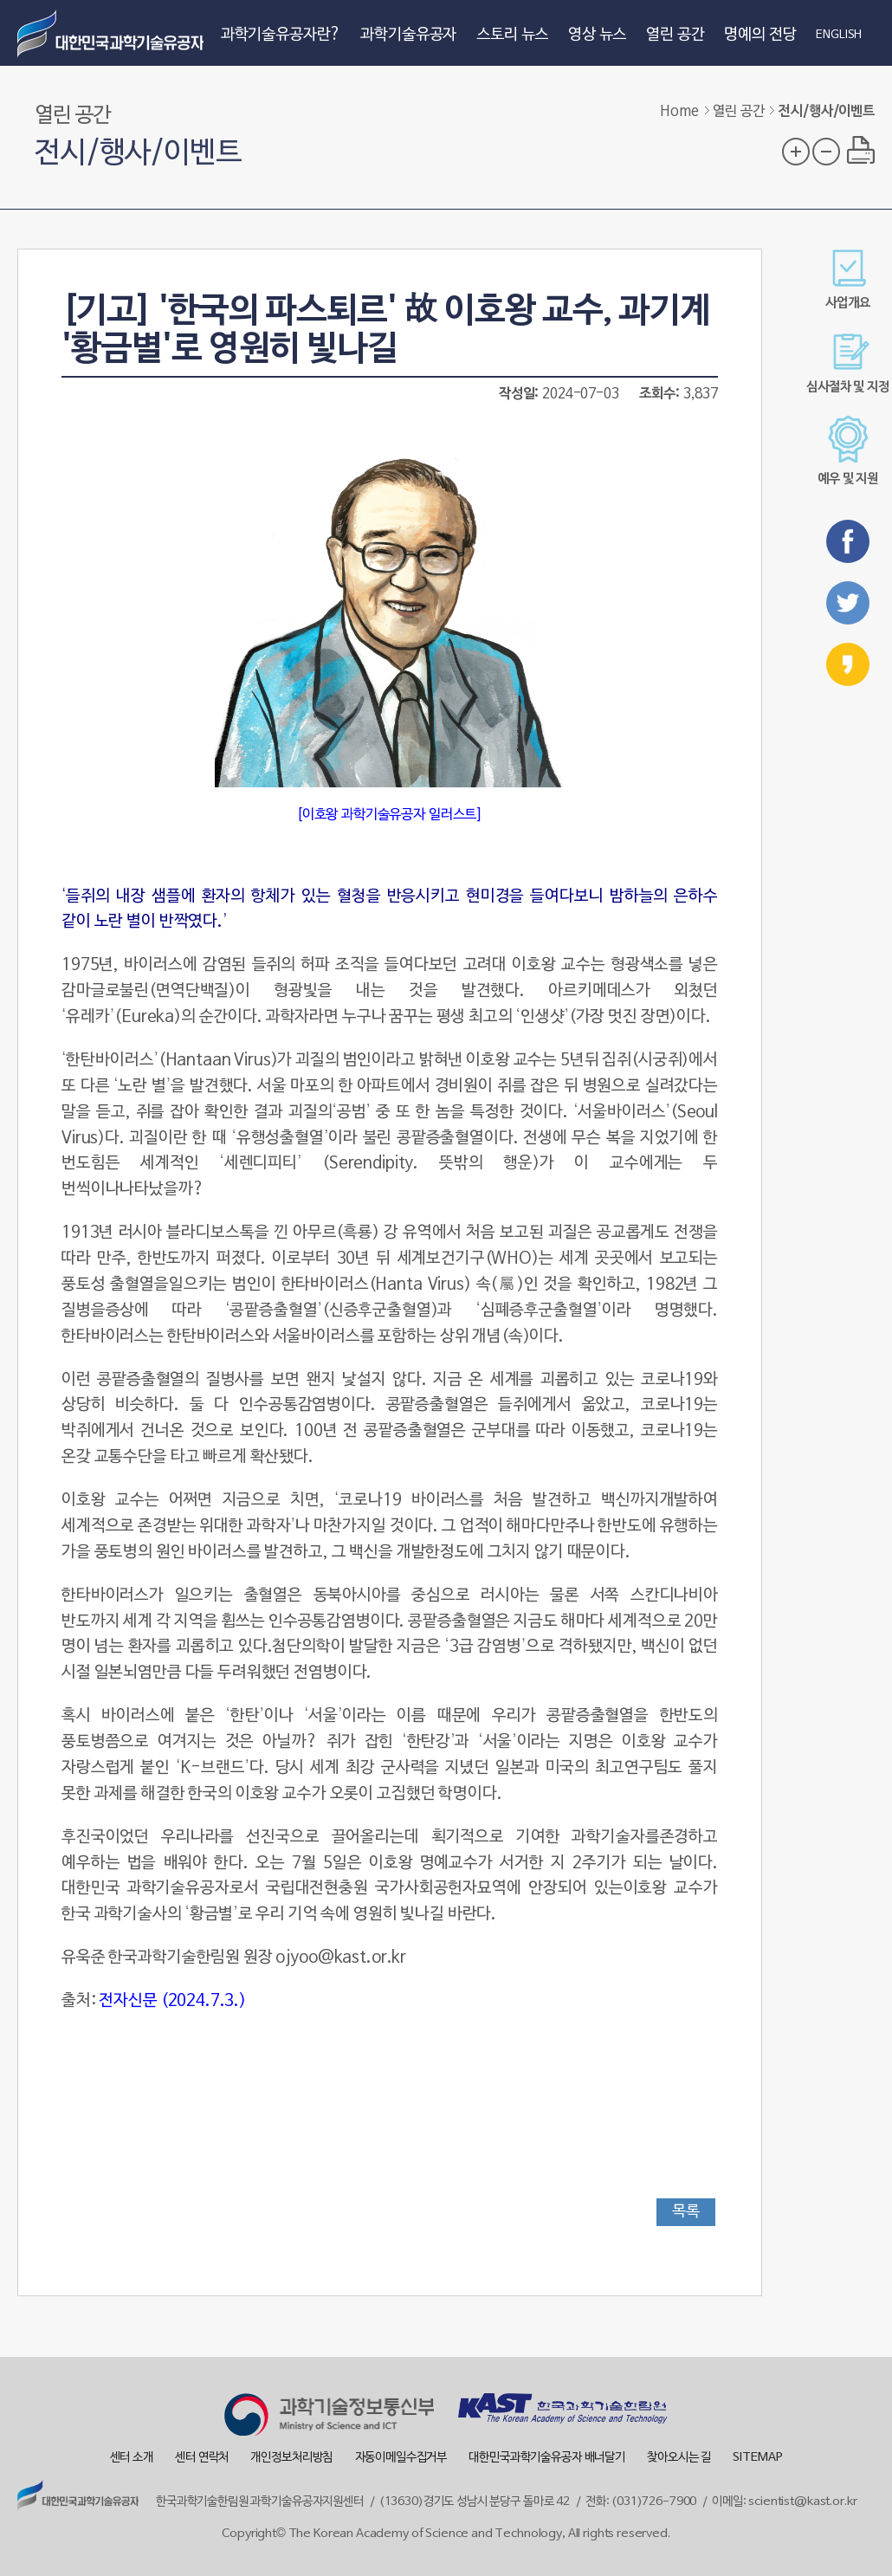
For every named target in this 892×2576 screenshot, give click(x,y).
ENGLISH (839, 35)
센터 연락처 (202, 2457)
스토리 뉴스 (512, 35)
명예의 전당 (760, 35)
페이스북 (847, 541)
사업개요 (847, 279)
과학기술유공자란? (281, 35)
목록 (686, 2212)
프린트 (861, 150)
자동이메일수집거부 (401, 2457)
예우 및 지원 (848, 451)
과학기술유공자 (408, 35)
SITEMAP (757, 2457)
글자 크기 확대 (796, 151)
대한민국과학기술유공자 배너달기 (547, 2457)
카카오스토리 (847, 664)
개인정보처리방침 (291, 2457)
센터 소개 (131, 2457)
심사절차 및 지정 (847, 363)
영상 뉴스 (597, 35)
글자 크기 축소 (826, 151)
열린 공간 (675, 35)
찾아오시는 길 (679, 2457)
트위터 (847, 603)
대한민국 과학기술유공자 (112, 33)
